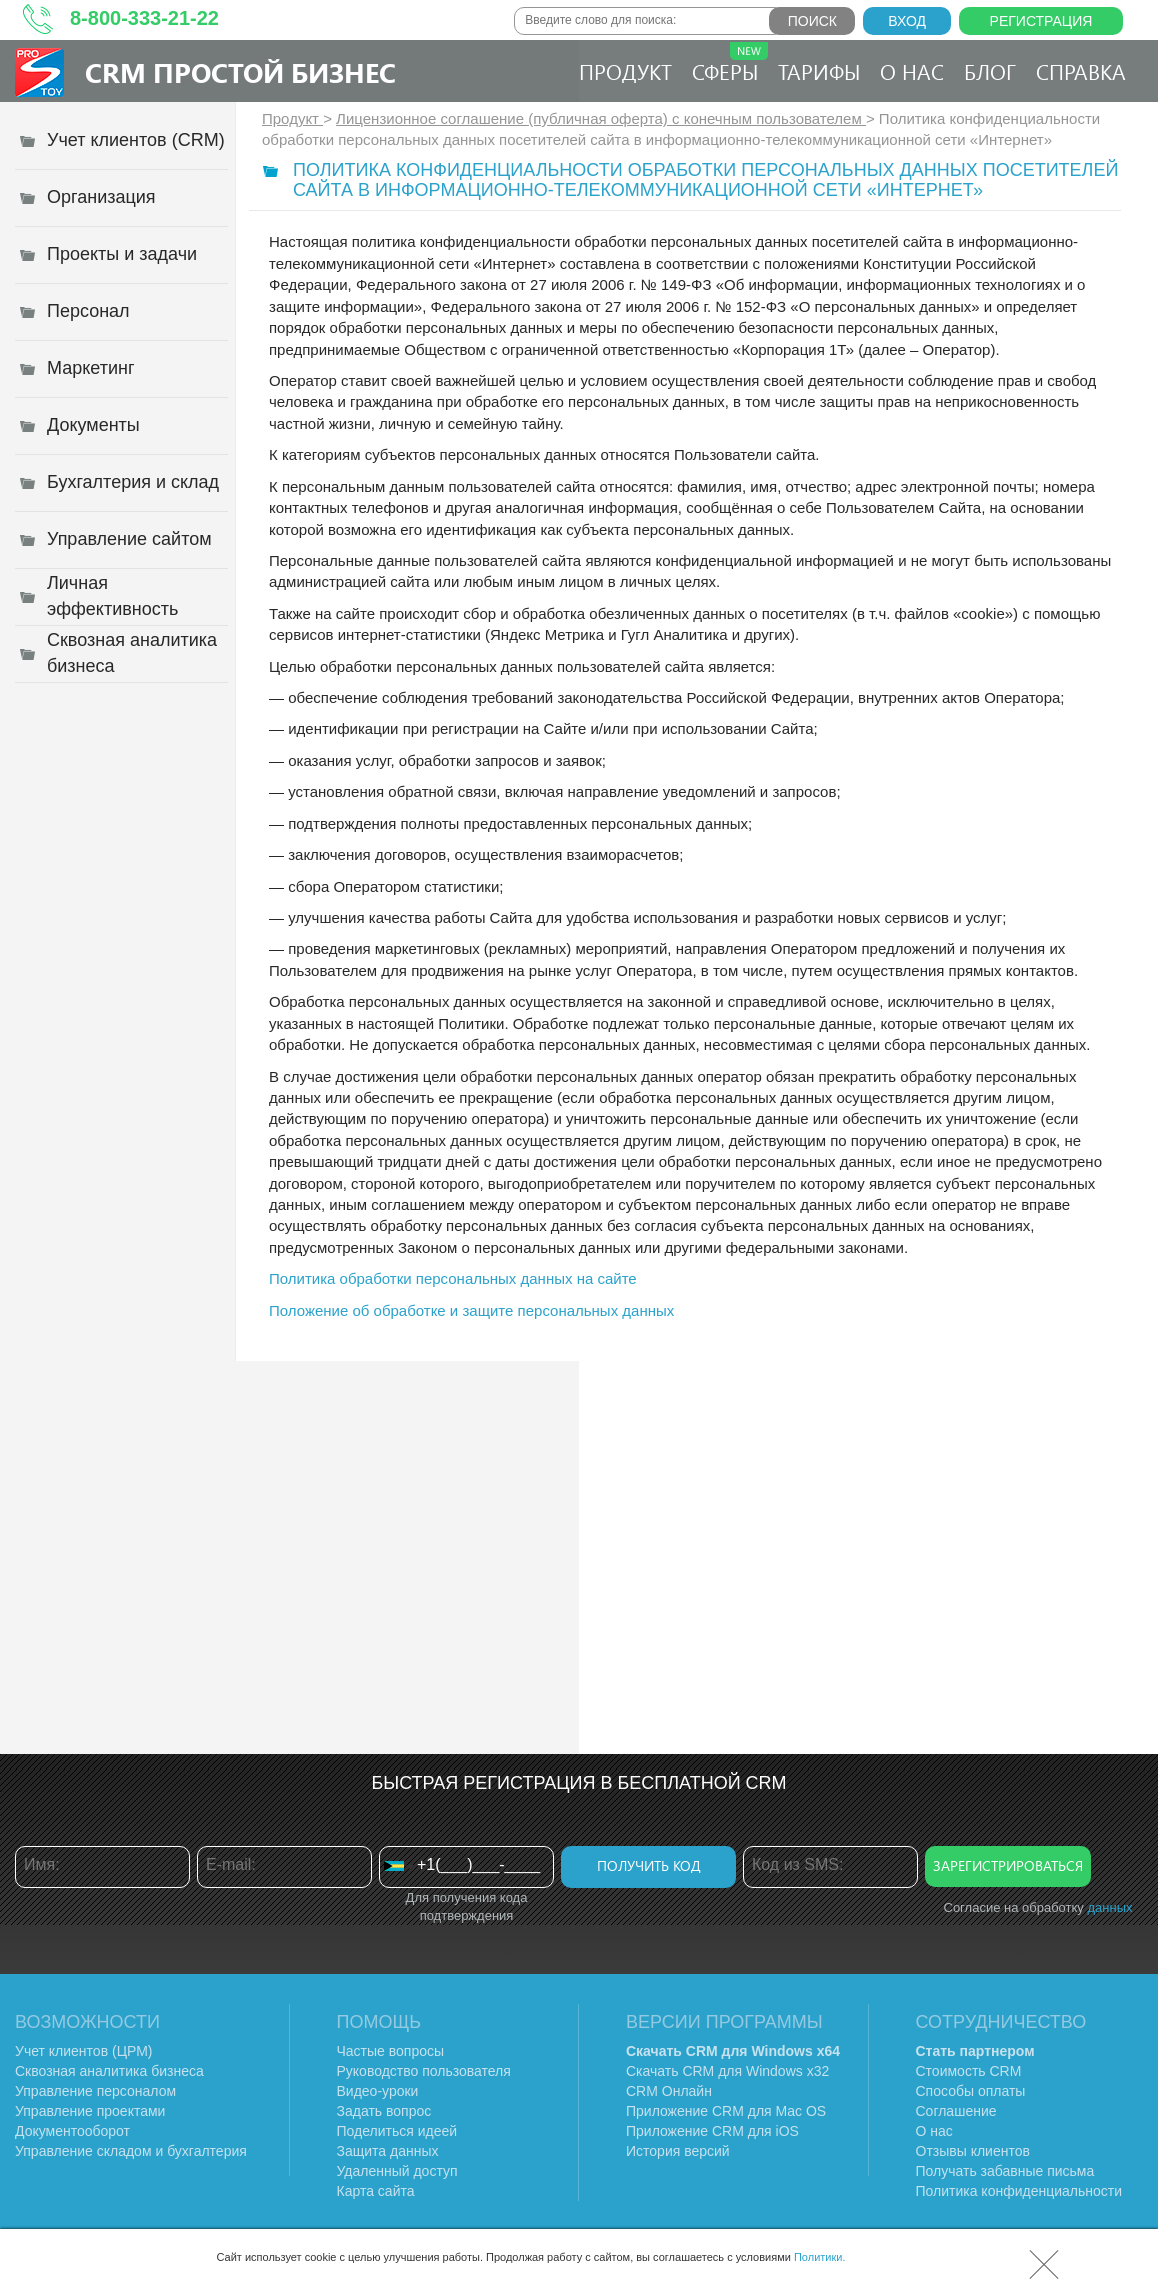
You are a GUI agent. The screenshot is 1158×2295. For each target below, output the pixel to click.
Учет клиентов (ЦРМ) (84, 2051)
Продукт (625, 71)
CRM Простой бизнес (240, 72)
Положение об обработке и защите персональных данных (471, 1310)
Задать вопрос (384, 2111)
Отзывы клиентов (973, 2151)
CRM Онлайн (669, 2091)
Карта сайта (376, 2191)
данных (1109, 1907)
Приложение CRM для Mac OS (726, 2111)
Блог (990, 71)
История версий (678, 2151)
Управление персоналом (95, 2091)
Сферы (730, 63)
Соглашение (956, 2111)
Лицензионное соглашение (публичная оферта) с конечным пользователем (601, 118)
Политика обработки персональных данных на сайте (453, 1278)
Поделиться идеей (397, 2131)
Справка (1081, 71)
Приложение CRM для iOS (712, 2131)
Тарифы (819, 71)
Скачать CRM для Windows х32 (727, 2071)
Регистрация (1041, 21)
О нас (912, 71)
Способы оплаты (971, 2091)
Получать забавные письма (1005, 2171)
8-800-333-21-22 (144, 18)
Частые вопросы (391, 2051)
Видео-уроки (378, 2091)
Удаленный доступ (397, 2171)
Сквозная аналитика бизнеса (109, 2071)
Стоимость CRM (969, 2071)
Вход (907, 21)
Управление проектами (90, 2111)
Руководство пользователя (424, 2071)
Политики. (820, 2257)
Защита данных (388, 2151)
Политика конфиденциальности (1019, 2191)
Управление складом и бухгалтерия (131, 2151)
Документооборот (72, 2131)
